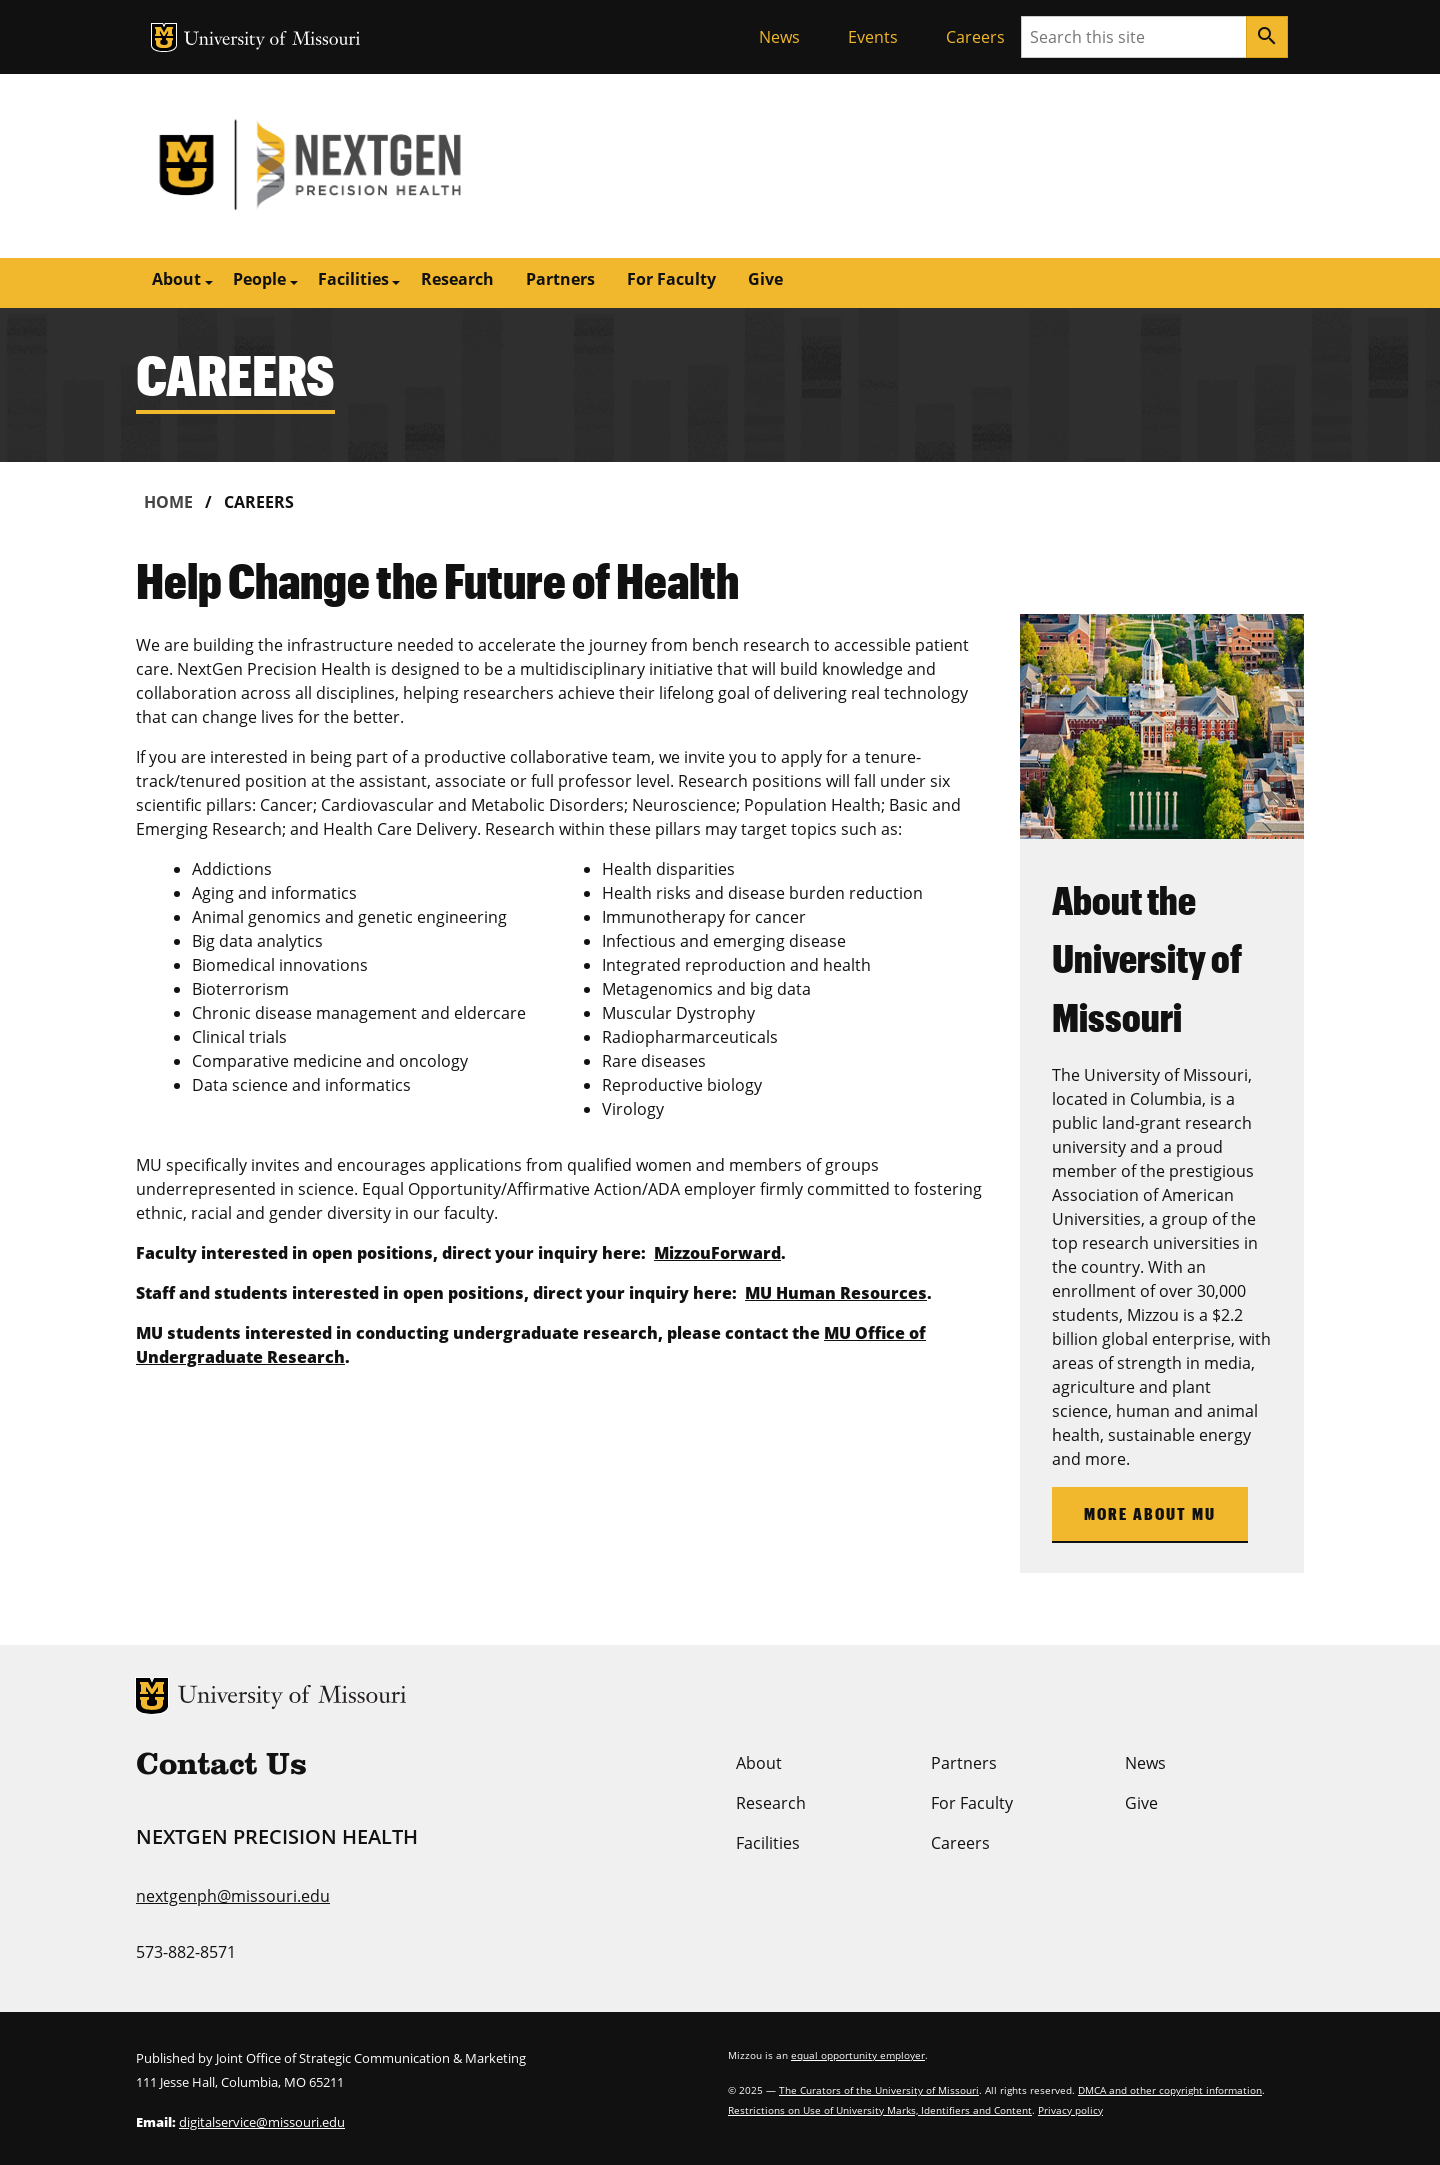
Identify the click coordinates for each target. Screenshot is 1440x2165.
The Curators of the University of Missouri (879, 2090)
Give (765, 279)
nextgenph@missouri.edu (233, 1896)
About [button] (176, 279)
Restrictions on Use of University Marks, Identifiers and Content (880, 2110)
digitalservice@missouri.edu (262, 2122)
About (759, 1763)
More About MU (1150, 1513)
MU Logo (164, 37)
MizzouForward (717, 1253)
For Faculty (671, 279)
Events (873, 37)
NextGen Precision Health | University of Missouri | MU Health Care (428, 166)
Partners (560, 279)
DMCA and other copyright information (1170, 2090)
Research (457, 279)
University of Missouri (272, 40)
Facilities (768, 1843)
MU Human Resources (836, 1293)
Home (168, 502)
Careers (975, 37)
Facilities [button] (353, 279)
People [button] (259, 279)
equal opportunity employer (858, 2055)
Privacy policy (1070, 2110)
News (779, 37)
